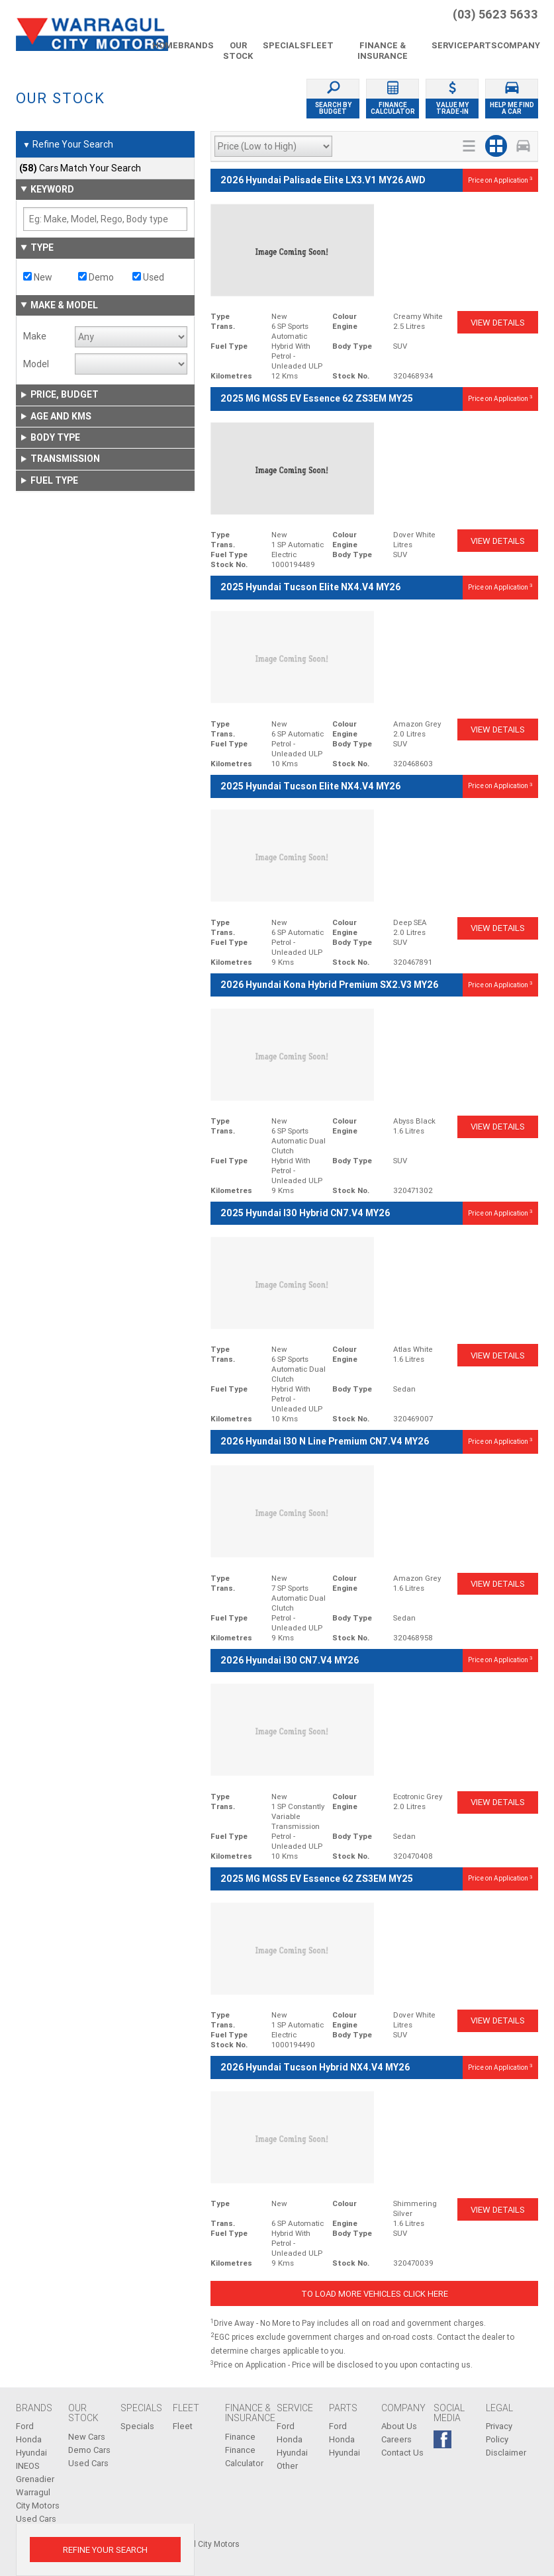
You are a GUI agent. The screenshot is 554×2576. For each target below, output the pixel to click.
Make (34, 336)
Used (148, 277)
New (37, 277)
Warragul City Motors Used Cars (38, 2505)
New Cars (86, 2436)
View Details (498, 322)
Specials (137, 2426)
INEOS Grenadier (35, 2472)
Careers (396, 2439)
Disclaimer (506, 2452)
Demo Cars (89, 2450)
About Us (399, 2426)
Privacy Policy (499, 2433)
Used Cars (88, 2463)
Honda (29, 2439)
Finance (240, 2436)
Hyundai (31, 2452)
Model (36, 364)
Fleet (183, 2426)
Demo (96, 277)
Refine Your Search (68, 145)
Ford (25, 2426)
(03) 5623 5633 (495, 14)
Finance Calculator (244, 2456)
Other (287, 2465)
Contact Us (402, 2452)
